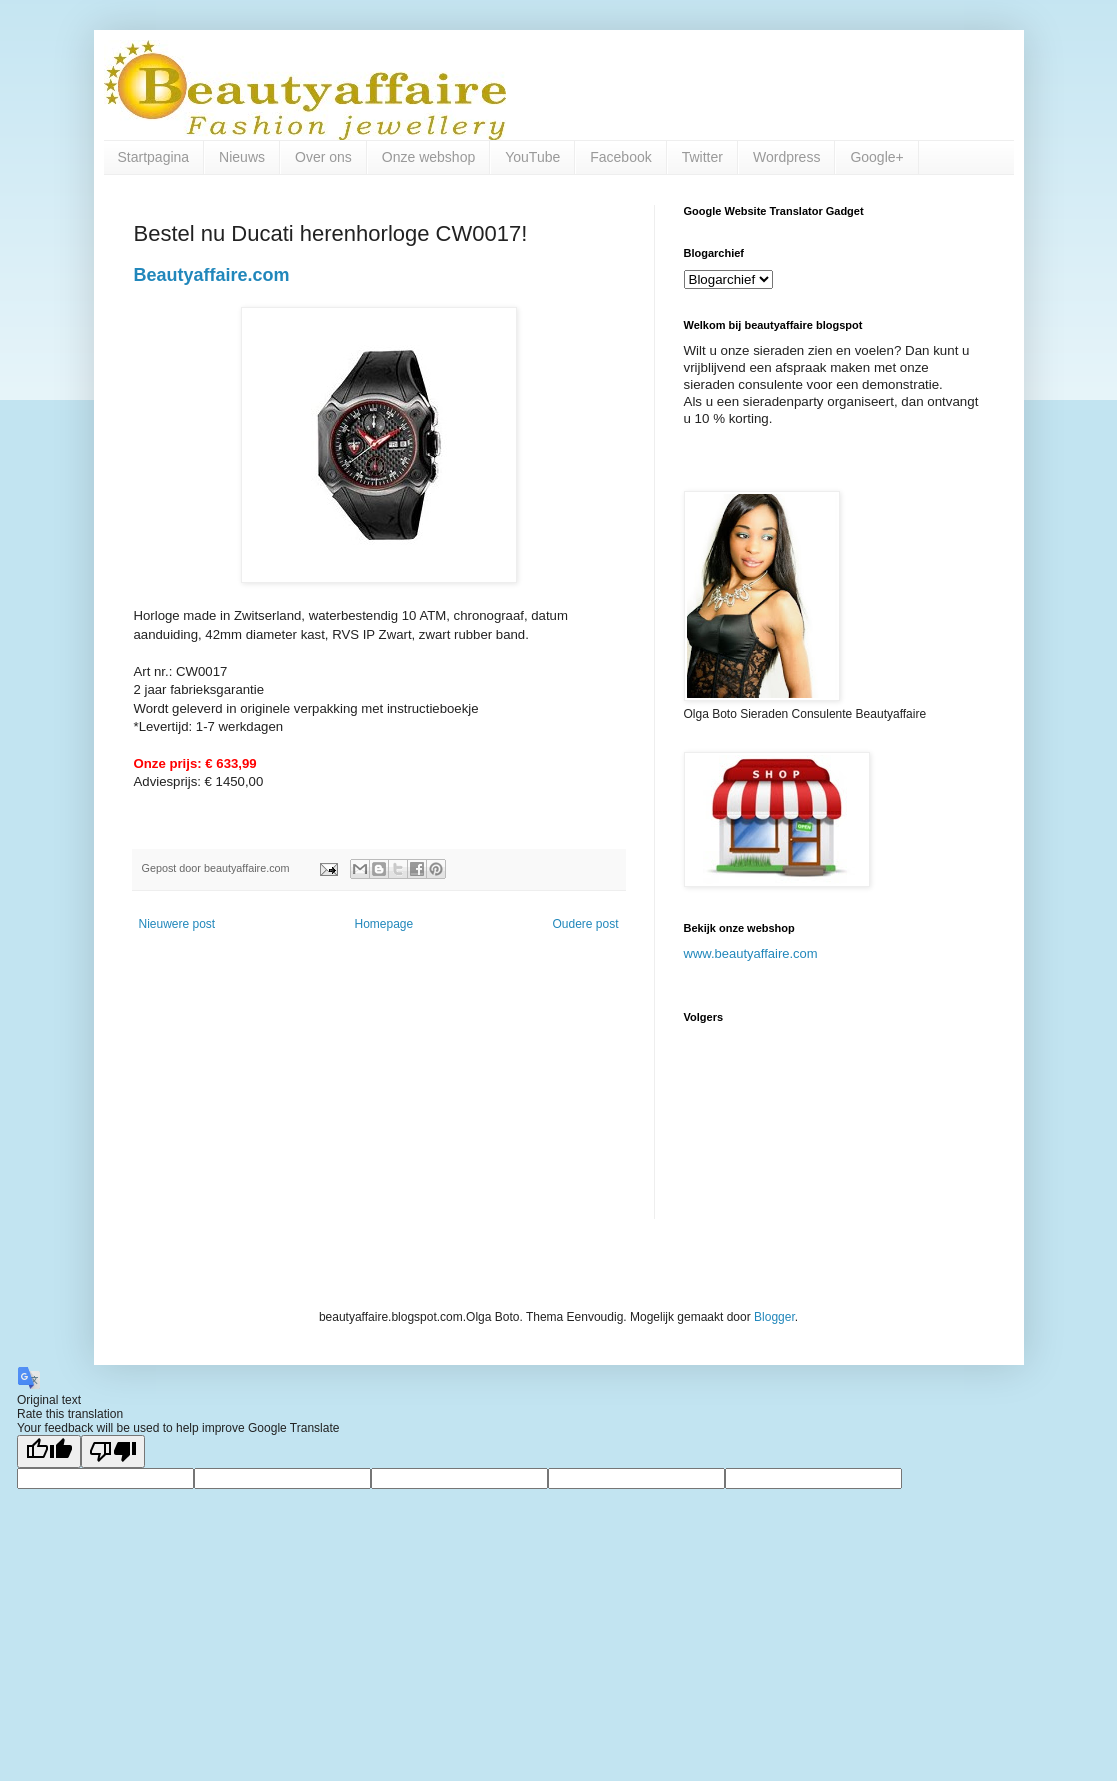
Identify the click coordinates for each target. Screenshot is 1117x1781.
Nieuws (242, 157)
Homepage (383, 924)
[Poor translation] (113, 1451)
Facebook (620, 157)
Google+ (876, 157)
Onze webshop (428, 157)
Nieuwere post (177, 924)
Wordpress (786, 157)
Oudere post (585, 924)
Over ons (323, 157)
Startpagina (154, 157)
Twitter (702, 157)
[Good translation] (49, 1451)
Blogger (774, 1317)
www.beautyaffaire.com (751, 953)
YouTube (532, 157)
